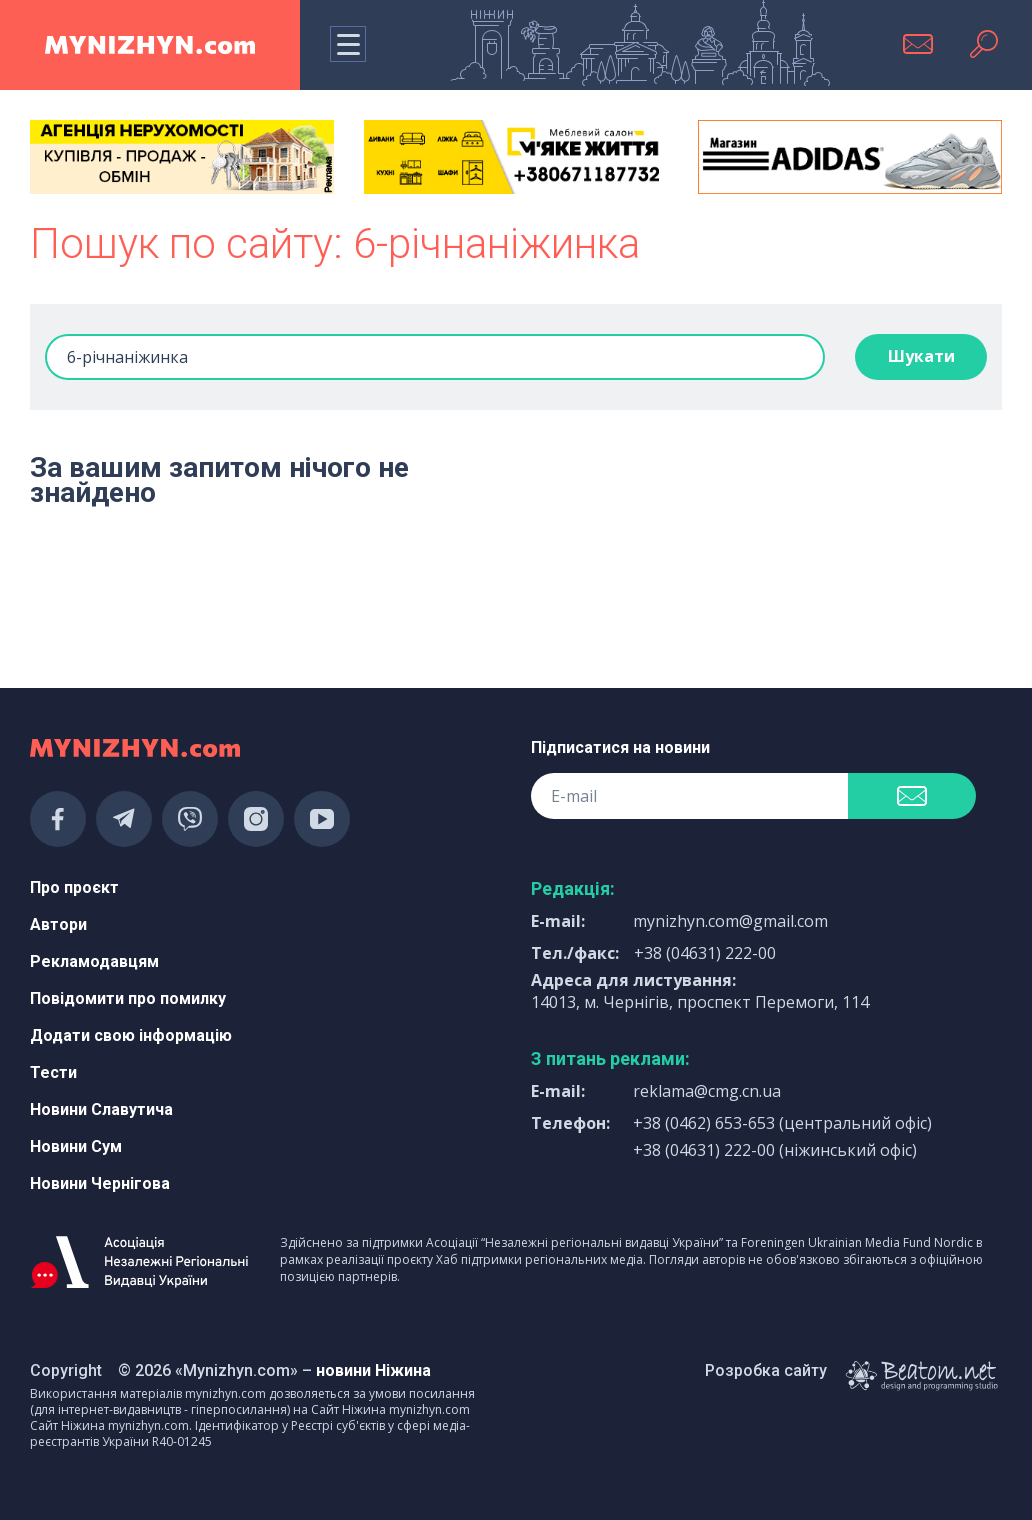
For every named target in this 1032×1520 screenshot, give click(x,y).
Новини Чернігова (100, 1183)
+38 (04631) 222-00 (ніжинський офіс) (775, 1150)
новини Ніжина (373, 1370)
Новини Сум (76, 1146)
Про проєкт (74, 887)
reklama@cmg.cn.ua (707, 1091)
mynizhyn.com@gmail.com (730, 921)
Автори (58, 924)
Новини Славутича (101, 1109)
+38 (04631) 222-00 (705, 953)
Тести (53, 1072)
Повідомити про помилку (128, 998)
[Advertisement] (182, 595)
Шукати (921, 356)
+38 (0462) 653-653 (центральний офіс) (782, 1123)
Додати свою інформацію (131, 1035)
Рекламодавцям (94, 961)
